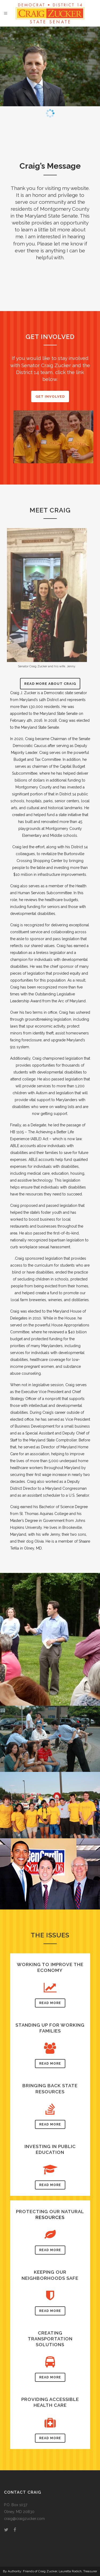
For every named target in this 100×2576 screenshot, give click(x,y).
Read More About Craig (50, 684)
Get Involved (50, 396)
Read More (50, 2003)
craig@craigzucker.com (24, 2518)
